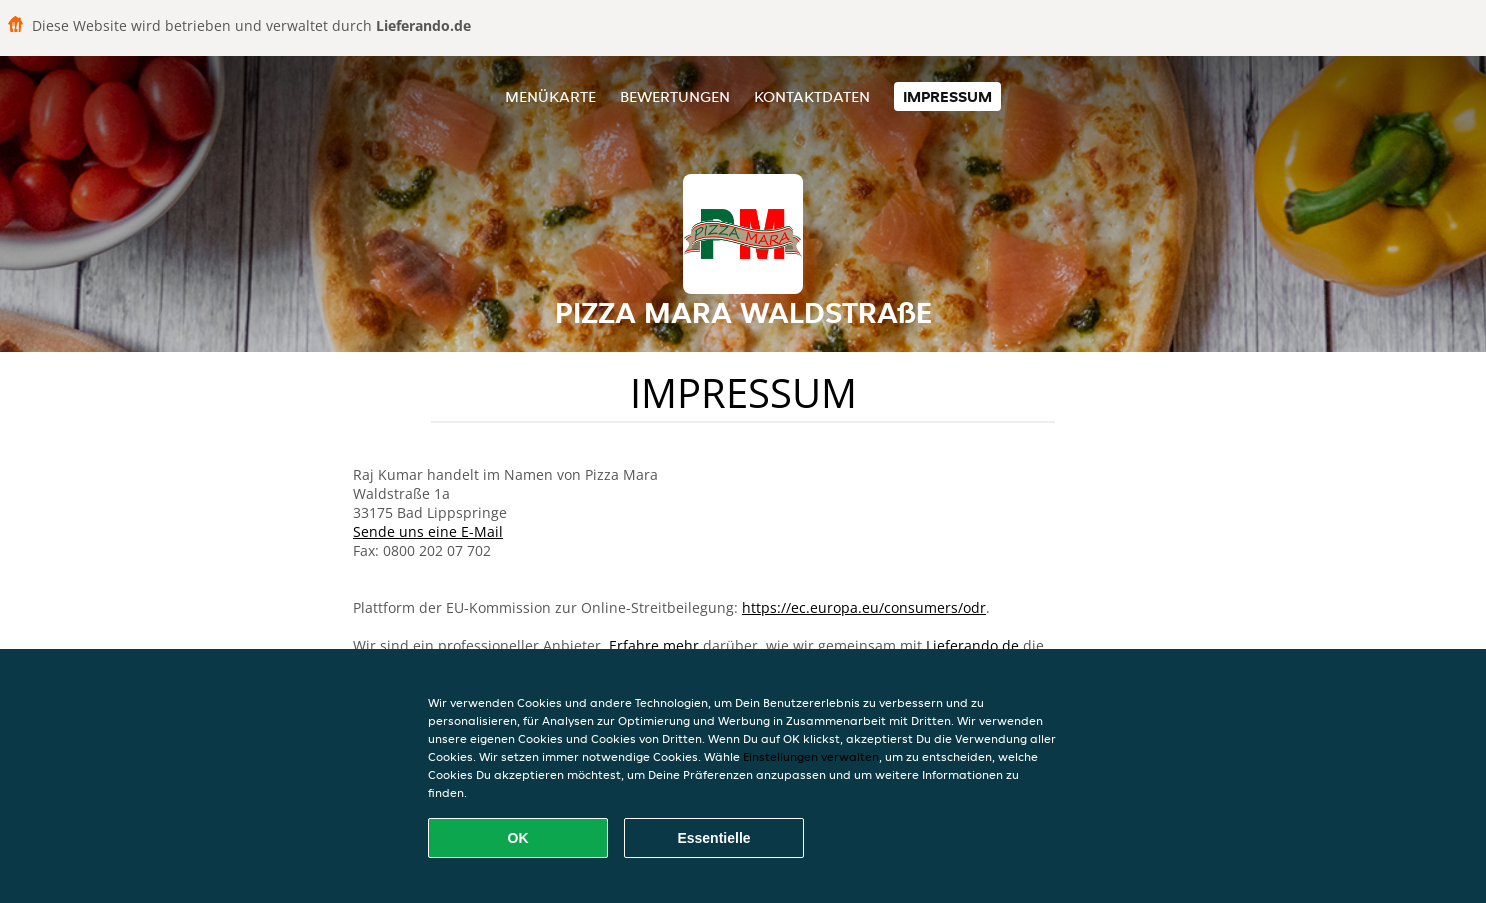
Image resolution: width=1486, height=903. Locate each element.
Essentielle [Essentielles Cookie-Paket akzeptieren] (713, 838)
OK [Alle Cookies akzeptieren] (518, 838)
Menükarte (550, 96)
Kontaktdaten (812, 96)
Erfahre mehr (654, 645)
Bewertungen (675, 96)
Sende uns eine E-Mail (428, 531)
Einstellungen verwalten (811, 756)
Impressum (947, 96)
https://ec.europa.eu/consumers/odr (864, 607)
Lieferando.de (972, 645)
